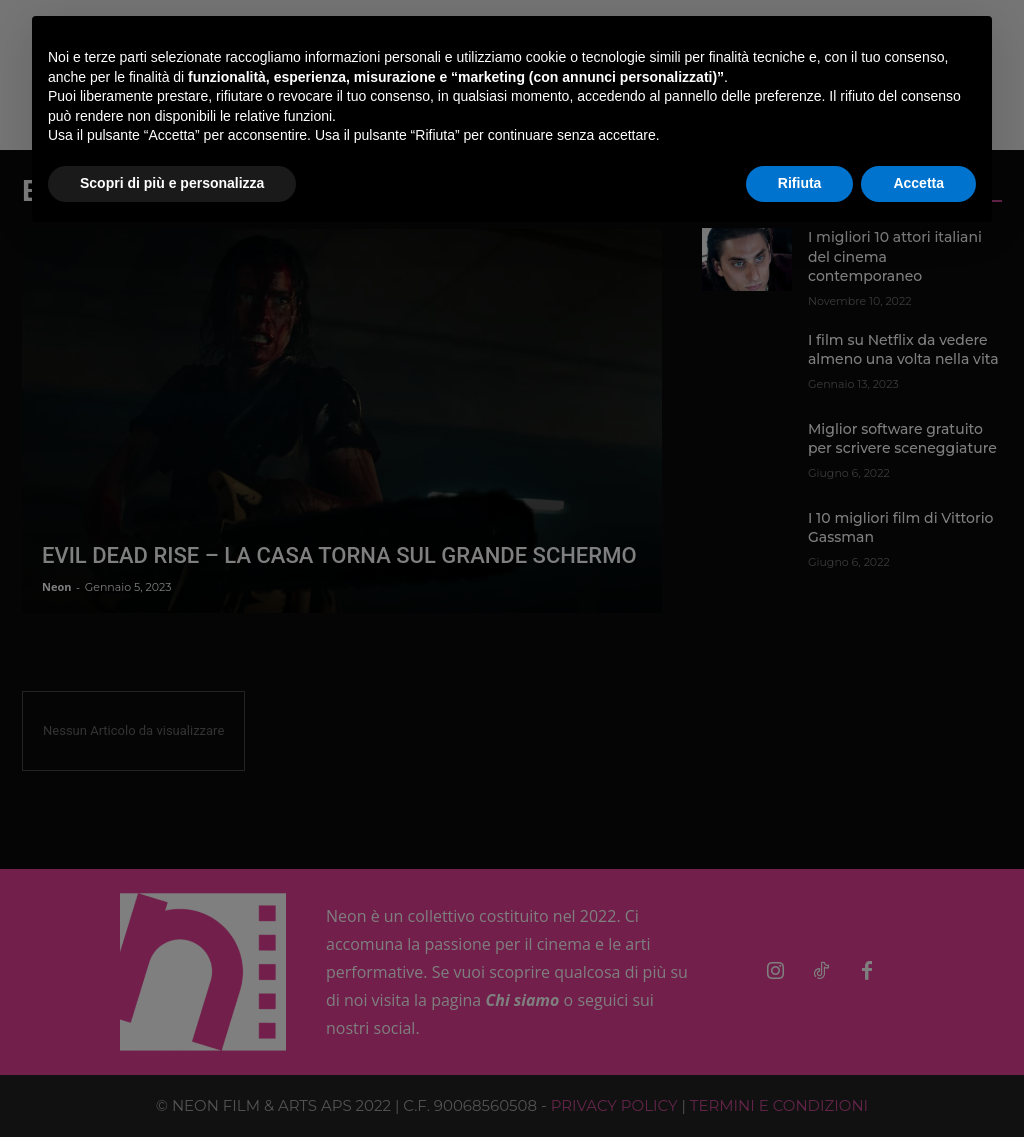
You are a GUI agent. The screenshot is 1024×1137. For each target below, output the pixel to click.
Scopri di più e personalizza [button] (172, 183)
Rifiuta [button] (800, 183)
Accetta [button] (918, 183)
